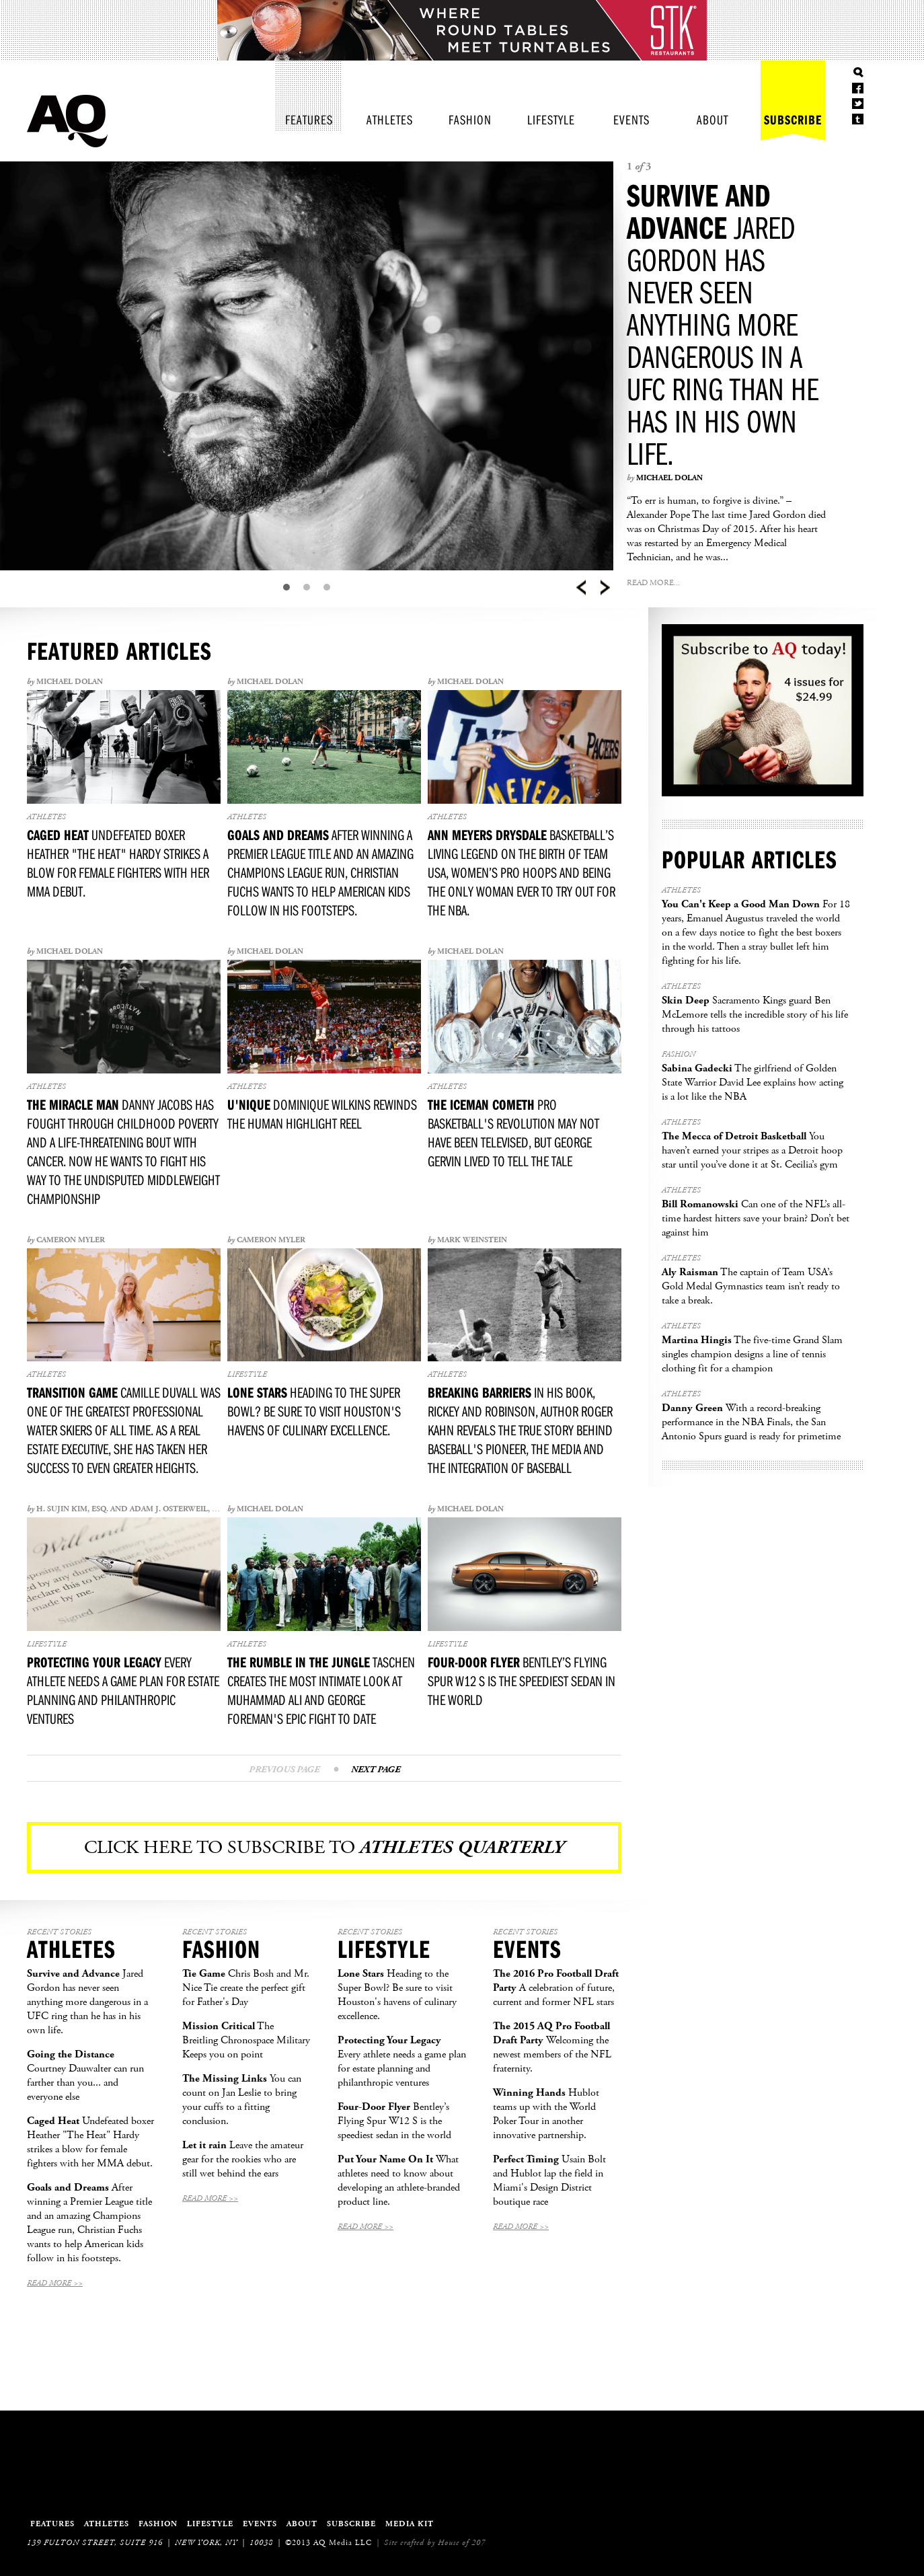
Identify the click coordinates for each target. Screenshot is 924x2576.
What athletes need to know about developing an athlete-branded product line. (399, 2180)
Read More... (653, 583)
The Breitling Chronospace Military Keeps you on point (246, 2040)
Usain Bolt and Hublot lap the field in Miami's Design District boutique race (549, 2180)
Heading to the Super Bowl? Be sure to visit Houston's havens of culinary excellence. (397, 1995)
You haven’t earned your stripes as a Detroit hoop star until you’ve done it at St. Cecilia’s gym (752, 1150)
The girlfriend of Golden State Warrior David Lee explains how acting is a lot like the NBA (752, 1082)
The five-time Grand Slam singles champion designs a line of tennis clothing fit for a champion (752, 1354)
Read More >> (55, 2283)
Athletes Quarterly (67, 121)
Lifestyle (551, 119)
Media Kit (409, 2524)
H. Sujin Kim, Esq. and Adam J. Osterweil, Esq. (132, 1509)
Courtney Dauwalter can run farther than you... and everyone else (85, 2075)
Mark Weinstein (472, 1240)
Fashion (470, 119)
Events (631, 119)
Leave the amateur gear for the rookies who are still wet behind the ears (242, 2159)
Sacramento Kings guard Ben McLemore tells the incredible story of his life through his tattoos (755, 1014)
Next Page (375, 1770)
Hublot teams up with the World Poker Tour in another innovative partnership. (546, 2114)
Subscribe (793, 119)
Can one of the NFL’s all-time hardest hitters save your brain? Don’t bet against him (755, 1218)
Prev (581, 587)
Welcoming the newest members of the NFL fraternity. (552, 2047)
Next (605, 587)
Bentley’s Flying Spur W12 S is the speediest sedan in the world (394, 2121)
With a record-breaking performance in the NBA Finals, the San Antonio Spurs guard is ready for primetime (751, 1422)
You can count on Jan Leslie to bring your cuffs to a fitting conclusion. (241, 2100)
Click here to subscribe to (324, 1847)
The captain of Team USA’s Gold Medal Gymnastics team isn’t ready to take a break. (751, 1286)
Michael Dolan (669, 478)
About (712, 119)
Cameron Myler (70, 1240)
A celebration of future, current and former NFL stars (556, 1988)
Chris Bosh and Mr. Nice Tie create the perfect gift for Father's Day (245, 1988)
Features (309, 119)
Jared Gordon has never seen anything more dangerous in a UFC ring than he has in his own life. (722, 324)
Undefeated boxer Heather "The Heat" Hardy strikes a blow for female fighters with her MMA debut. (90, 2142)
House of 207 (462, 2543)
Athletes (390, 119)
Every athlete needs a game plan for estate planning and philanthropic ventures (402, 2061)
